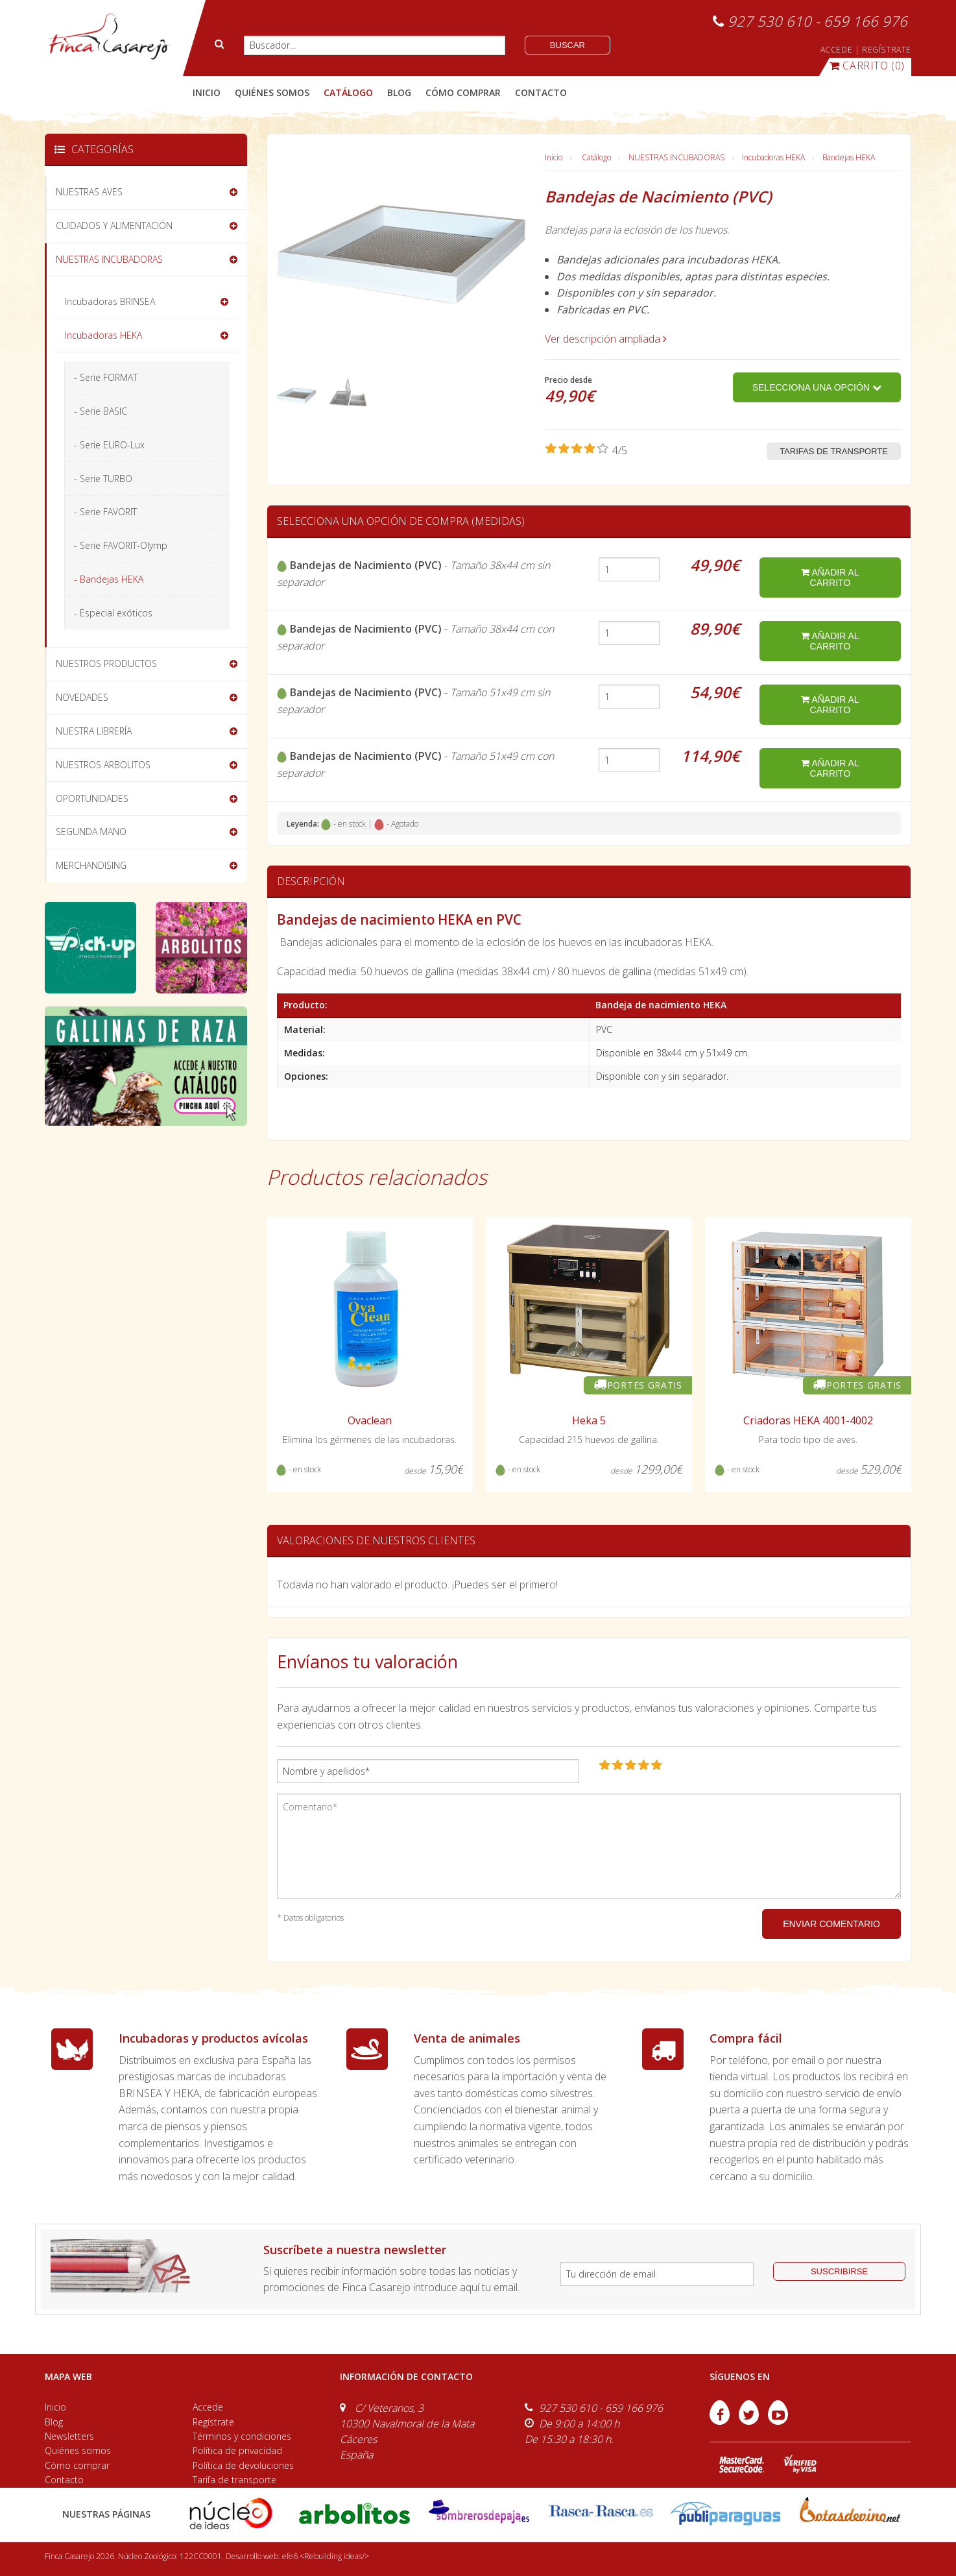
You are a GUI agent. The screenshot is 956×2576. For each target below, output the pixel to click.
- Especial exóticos (113, 613)
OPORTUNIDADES (92, 798)
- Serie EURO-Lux (109, 445)
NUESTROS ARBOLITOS (103, 765)
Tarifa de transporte (234, 2479)
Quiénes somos (78, 2450)
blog (399, 92)
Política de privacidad (237, 2450)
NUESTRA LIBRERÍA (94, 731)
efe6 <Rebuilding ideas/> (325, 2556)
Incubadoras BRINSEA (110, 301)
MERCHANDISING (91, 865)
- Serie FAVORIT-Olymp (120, 545)
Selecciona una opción (816, 387)
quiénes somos (272, 92)
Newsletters (69, 2436)
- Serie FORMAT (105, 377)
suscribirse (839, 2271)
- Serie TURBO (103, 478)
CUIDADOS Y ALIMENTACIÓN (114, 225)
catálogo (348, 92)
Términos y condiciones (242, 2436)
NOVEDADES (82, 697)
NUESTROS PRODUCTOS (106, 663)
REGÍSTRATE (886, 49)
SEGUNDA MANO (91, 831)
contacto (541, 92)
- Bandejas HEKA (108, 579)
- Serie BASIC (100, 411)
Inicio (207, 92)
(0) (867, 65)
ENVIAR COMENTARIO (831, 1924)
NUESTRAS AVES (89, 192)
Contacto (64, 2479)
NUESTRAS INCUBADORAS (676, 157)
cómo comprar (463, 92)
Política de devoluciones (243, 2465)
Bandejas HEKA (848, 157)
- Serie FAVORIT (105, 511)
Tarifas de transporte (834, 451)
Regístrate (213, 2422)
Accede (208, 2407)
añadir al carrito (830, 577)
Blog (54, 2422)
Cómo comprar (77, 2465)
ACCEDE (836, 49)
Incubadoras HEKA (773, 157)
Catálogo (596, 157)
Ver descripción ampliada (606, 339)
